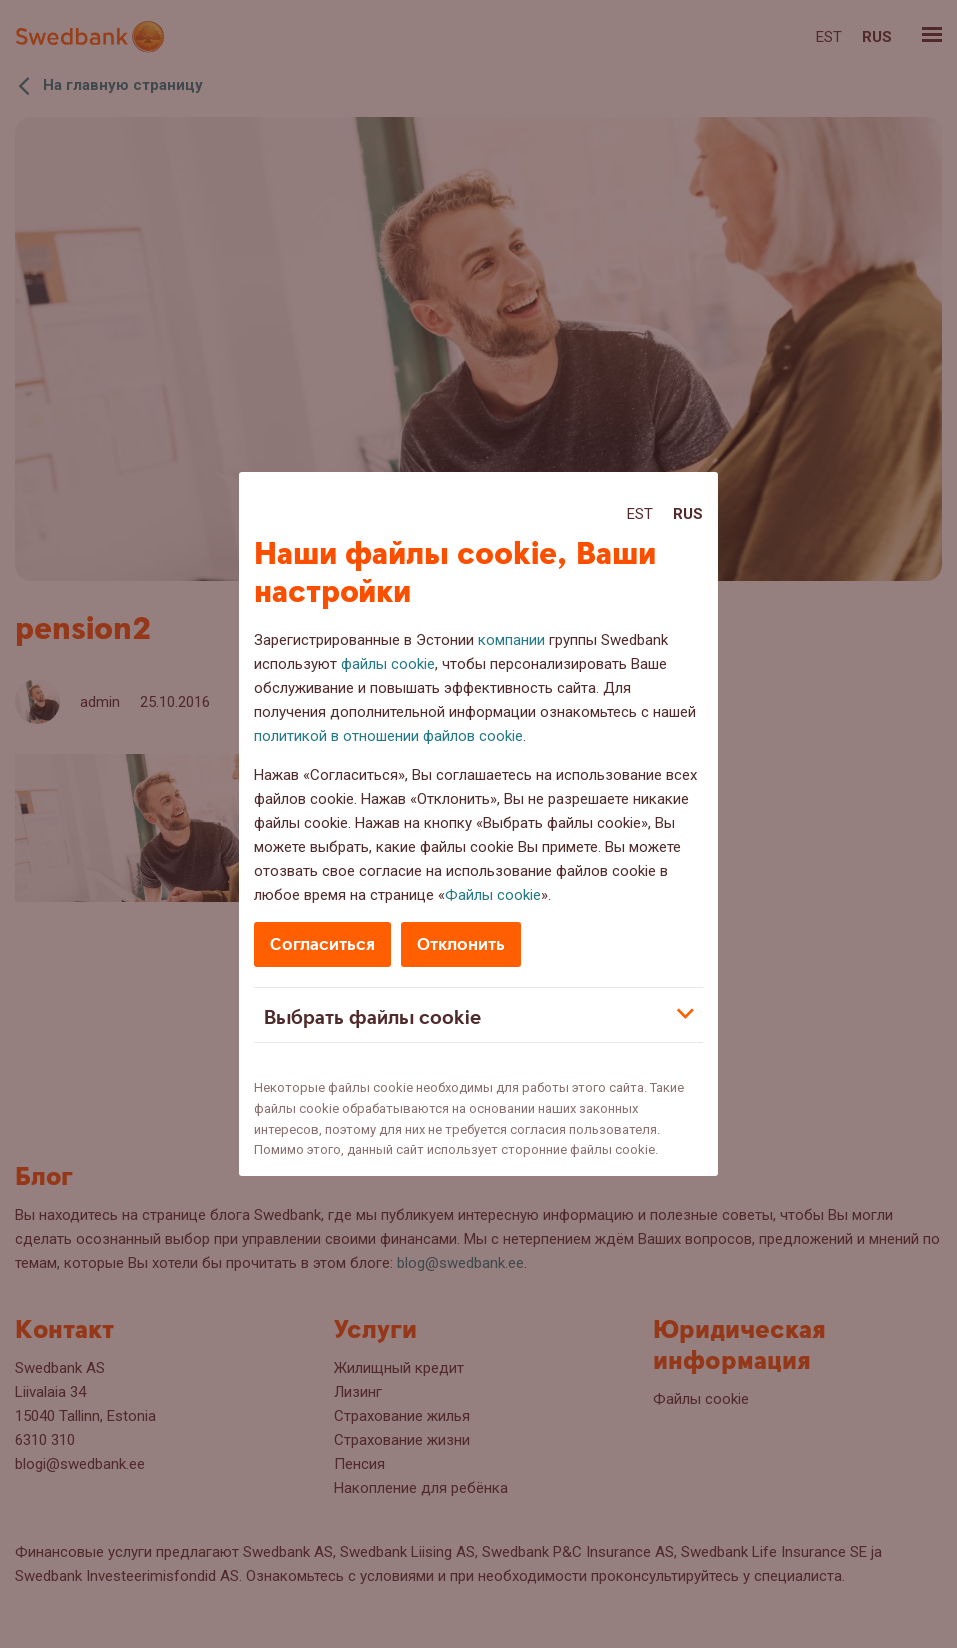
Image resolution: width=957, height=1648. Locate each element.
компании (511, 640)
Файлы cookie (493, 895)
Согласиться (322, 944)
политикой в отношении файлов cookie (388, 736)
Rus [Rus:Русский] (688, 514)
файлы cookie (388, 664)
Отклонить (461, 944)
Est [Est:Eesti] (640, 514)
